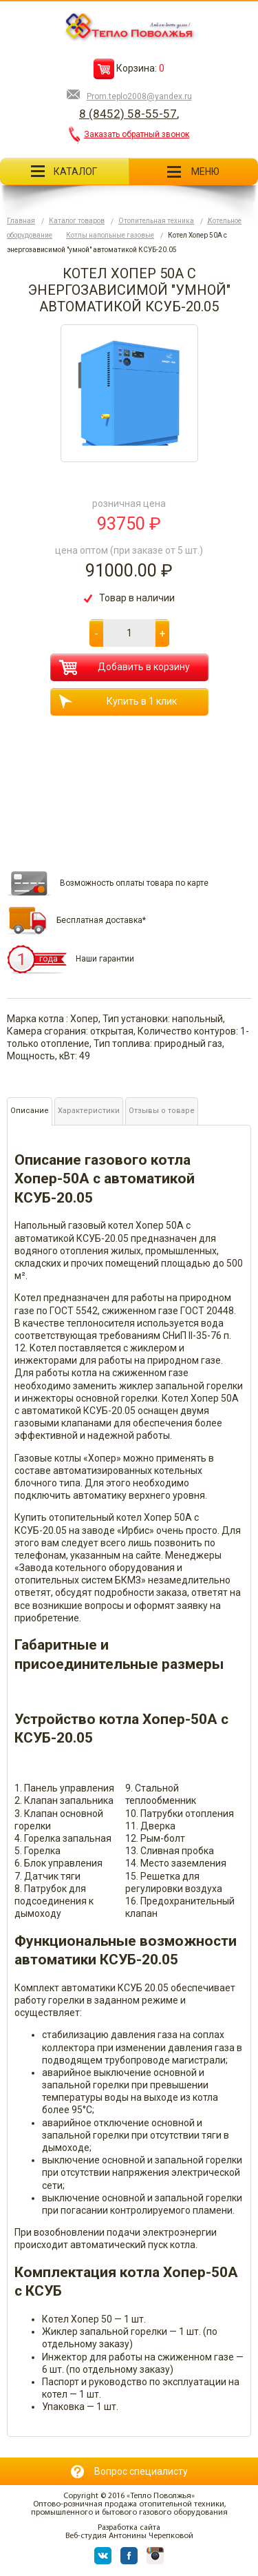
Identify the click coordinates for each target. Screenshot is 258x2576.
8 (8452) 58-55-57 (128, 114)
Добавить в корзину (124, 667)
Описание (29, 1110)
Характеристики (89, 1110)
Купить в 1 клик (118, 701)
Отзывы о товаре (162, 1110)
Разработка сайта (129, 2528)
